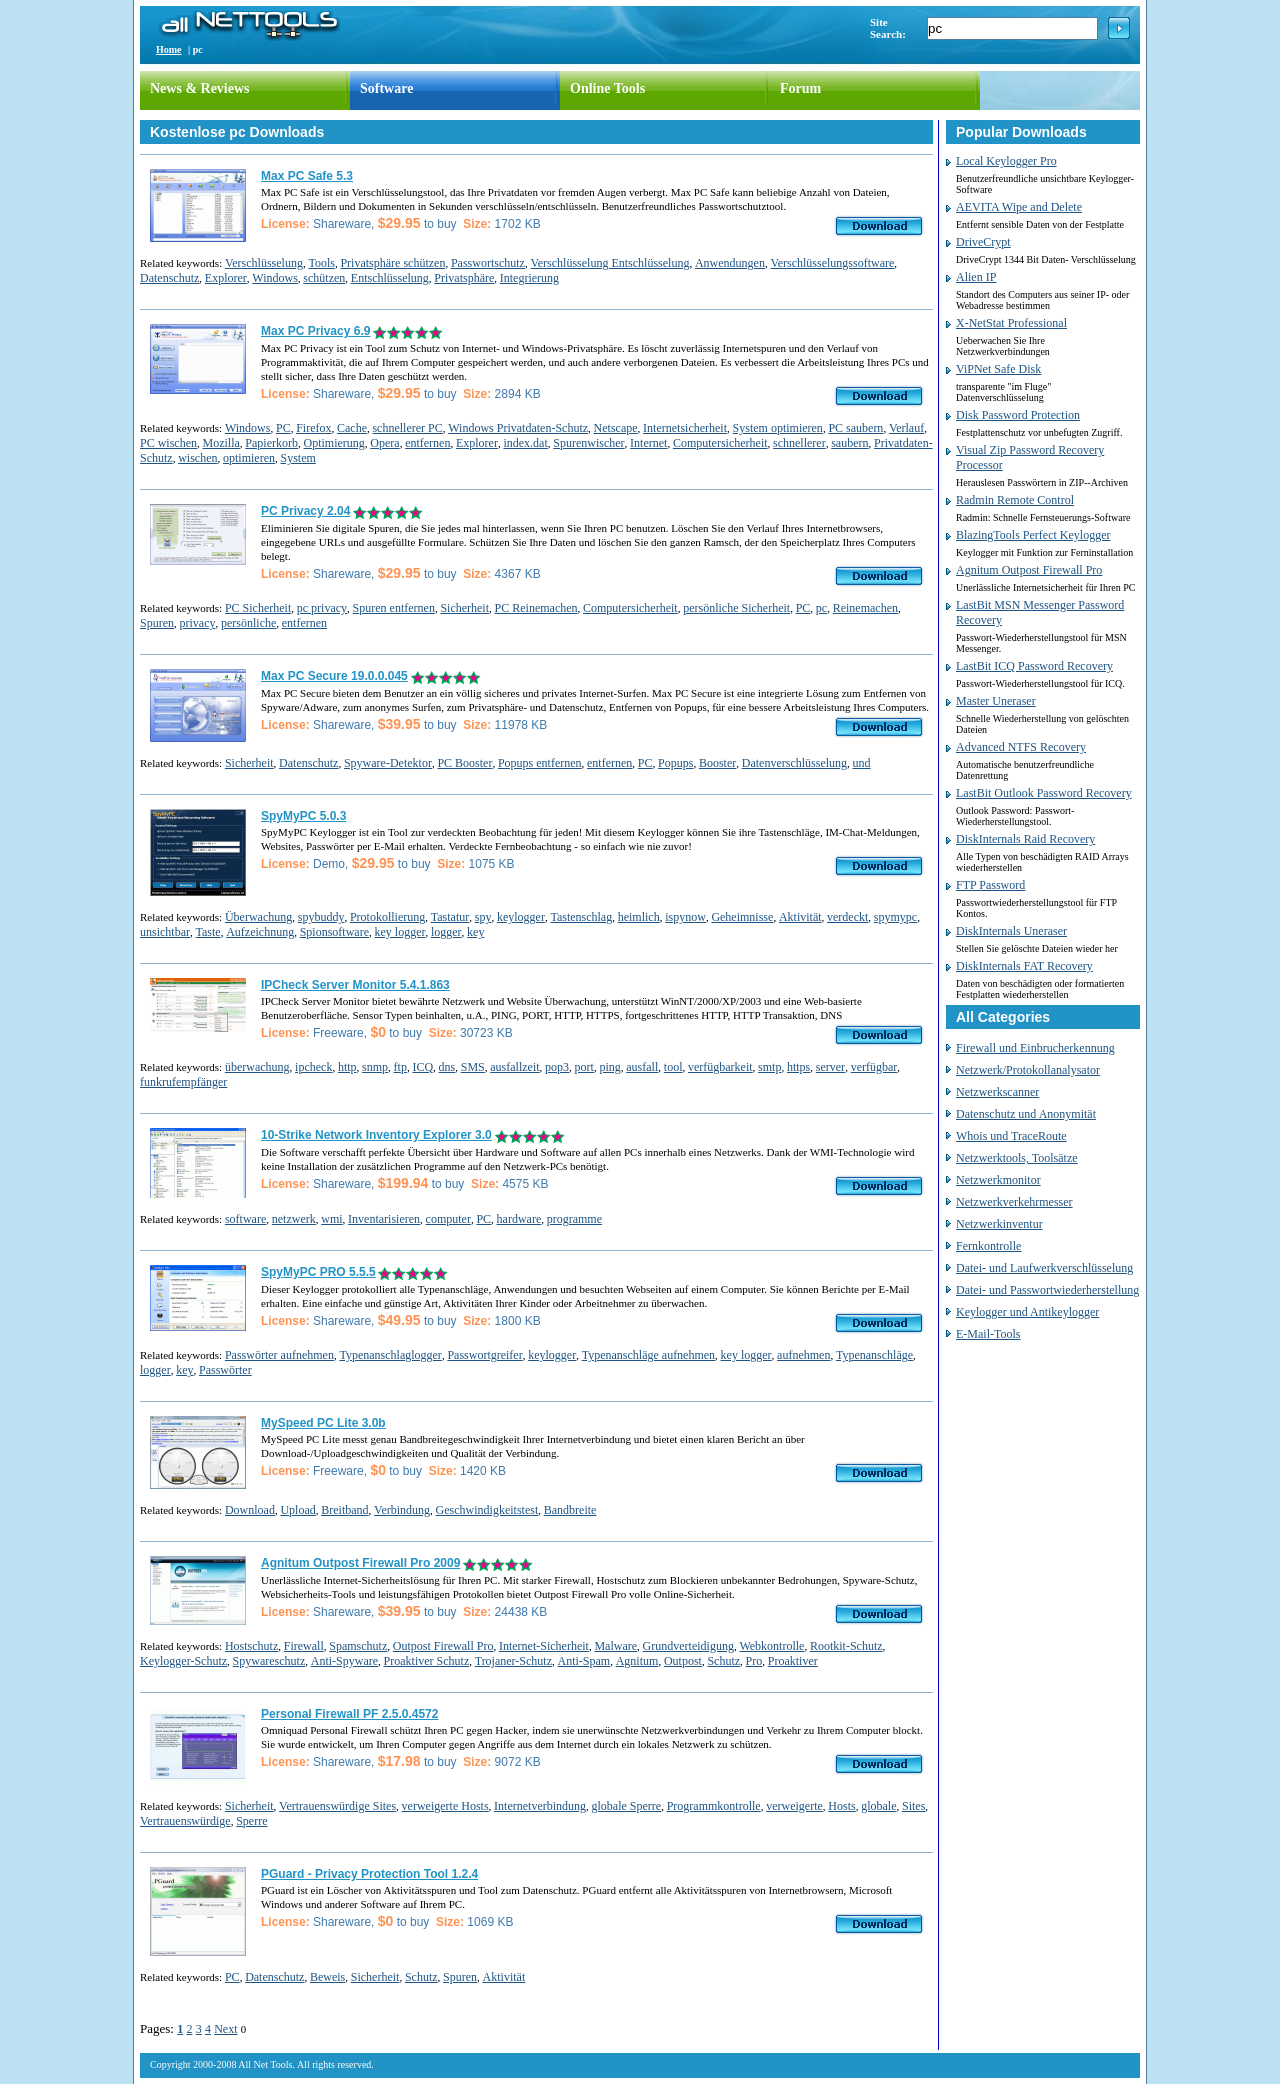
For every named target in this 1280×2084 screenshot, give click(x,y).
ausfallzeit (514, 1067)
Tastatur (450, 917)
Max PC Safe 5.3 (307, 176)
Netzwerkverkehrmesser (1014, 1202)
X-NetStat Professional (1011, 323)
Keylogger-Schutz (183, 1661)
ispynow (685, 917)
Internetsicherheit (685, 428)
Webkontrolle (771, 1646)
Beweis (327, 1977)
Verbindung (402, 1510)
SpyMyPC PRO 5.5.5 (318, 1272)
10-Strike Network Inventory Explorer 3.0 (376, 1135)
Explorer (226, 278)
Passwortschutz (488, 263)
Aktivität (800, 917)
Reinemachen (865, 608)
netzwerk (294, 1219)
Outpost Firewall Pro (443, 1646)
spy (483, 917)
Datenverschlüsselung (794, 763)
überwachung (257, 1067)
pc (821, 608)
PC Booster (464, 763)
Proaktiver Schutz (427, 1661)
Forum (800, 88)
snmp (375, 1067)
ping (609, 1067)
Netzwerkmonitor (998, 1180)
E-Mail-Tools (988, 1334)
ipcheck (313, 1067)
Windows (275, 278)
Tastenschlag (581, 917)
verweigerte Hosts (445, 1806)
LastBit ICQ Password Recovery (1034, 666)
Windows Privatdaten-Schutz (518, 428)
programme (574, 1219)
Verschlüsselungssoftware (832, 263)
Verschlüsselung (264, 263)
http (347, 1067)
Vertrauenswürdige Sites (337, 1806)
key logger (399, 932)
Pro (754, 1661)
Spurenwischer (588, 443)
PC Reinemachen (536, 608)
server (830, 1067)
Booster (717, 763)
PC (283, 428)
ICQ (422, 1067)
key (475, 932)
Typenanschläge (874, 1355)
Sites (913, 1806)
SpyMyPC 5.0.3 (303, 816)
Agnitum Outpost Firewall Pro (1029, 570)
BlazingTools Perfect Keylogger (1033, 535)
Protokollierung (387, 917)
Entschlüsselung (390, 278)
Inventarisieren (384, 1219)
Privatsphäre (464, 278)
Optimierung (333, 443)
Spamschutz (358, 1646)
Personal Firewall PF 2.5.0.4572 (349, 1714)
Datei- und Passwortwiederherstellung (1047, 1290)
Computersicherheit (720, 443)
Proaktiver (793, 1661)
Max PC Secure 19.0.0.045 (334, 676)
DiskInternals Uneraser (1011, 931)
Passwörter (225, 1370)
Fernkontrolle (988, 1246)
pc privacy (322, 608)
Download (250, 1510)
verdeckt (847, 917)
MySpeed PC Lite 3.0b (323, 1423)
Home (169, 49)
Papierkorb (271, 443)
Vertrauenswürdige (185, 1821)
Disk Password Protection (1018, 415)
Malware (615, 1646)
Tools (321, 263)
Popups (675, 763)
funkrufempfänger (183, 1082)
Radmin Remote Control (1015, 500)
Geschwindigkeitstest (487, 1510)
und (862, 763)
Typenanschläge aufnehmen (648, 1355)
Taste (208, 932)
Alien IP (976, 277)
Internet (648, 443)
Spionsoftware (334, 932)
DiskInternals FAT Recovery (1024, 966)
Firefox (313, 428)
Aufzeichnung (260, 932)
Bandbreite (570, 1510)
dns (447, 1067)
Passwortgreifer (484, 1355)
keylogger (521, 917)
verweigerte (794, 1806)
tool (673, 1067)
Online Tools (607, 88)
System (297, 458)
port (584, 1067)
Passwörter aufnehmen (279, 1355)
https (798, 1067)
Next (225, 2029)
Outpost (683, 1661)
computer (448, 1219)
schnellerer (799, 443)
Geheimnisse (742, 917)
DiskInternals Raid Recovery (1025, 839)
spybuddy (321, 917)
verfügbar (874, 1067)
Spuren (157, 623)
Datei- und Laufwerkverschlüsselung (1044, 1268)
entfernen (427, 443)
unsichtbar (165, 932)
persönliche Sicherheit (736, 608)
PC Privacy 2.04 (305, 511)
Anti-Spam (584, 1661)
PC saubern (855, 428)
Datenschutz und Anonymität (1026, 1114)
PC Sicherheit (258, 608)
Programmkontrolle (714, 1806)
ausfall (642, 1067)
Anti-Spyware (344, 1661)
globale (878, 1806)
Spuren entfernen (394, 608)
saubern (849, 443)
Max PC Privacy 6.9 (315, 331)
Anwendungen (730, 263)
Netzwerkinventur (999, 1224)
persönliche (248, 623)
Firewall (304, 1646)
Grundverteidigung (688, 1646)
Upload (297, 1510)
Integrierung (529, 278)
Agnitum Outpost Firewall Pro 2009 (360, 1563)
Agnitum (637, 1661)
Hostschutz (251, 1646)
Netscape (616, 428)
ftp (400, 1067)
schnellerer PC (407, 428)
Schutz (723, 1661)
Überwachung (258, 917)
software (245, 1219)
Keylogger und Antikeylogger (1027, 1312)
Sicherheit (464, 608)
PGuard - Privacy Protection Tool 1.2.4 (369, 1874)
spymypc (895, 917)
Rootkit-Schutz (846, 1646)
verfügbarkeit (720, 1067)
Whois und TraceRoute (1011, 1136)
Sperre (251, 1821)
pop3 (557, 1067)
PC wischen (168, 443)
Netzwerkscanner (997, 1092)
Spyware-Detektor (388, 763)
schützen (324, 278)
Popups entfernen (540, 763)
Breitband (344, 1510)
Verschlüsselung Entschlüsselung (609, 263)
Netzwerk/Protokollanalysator (1028, 1070)
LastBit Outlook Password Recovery (1044, 793)
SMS (473, 1067)
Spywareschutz (269, 1661)
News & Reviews (200, 88)
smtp (769, 1067)
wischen (197, 458)
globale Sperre (627, 1806)
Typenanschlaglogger (390, 1355)
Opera (384, 443)
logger (446, 932)
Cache (352, 428)
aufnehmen (803, 1355)
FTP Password (990, 885)
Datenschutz (169, 278)
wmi (331, 1219)
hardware (519, 1219)
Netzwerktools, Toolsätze (1017, 1158)
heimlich (639, 917)
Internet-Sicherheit (544, 1646)
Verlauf (906, 428)
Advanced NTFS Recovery (1021, 747)
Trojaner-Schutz (513, 1661)
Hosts (841, 1806)
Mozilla (221, 443)
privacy (198, 623)
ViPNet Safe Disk (998, 369)
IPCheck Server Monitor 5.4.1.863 (355, 985)
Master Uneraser (996, 701)
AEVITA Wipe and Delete (1019, 207)
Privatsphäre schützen (392, 263)
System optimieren (778, 428)
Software (386, 88)
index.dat (525, 443)
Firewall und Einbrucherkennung (1035, 1048)
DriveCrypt (983, 242)
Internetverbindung (540, 1806)
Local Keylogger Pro (1006, 161)
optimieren (249, 458)
